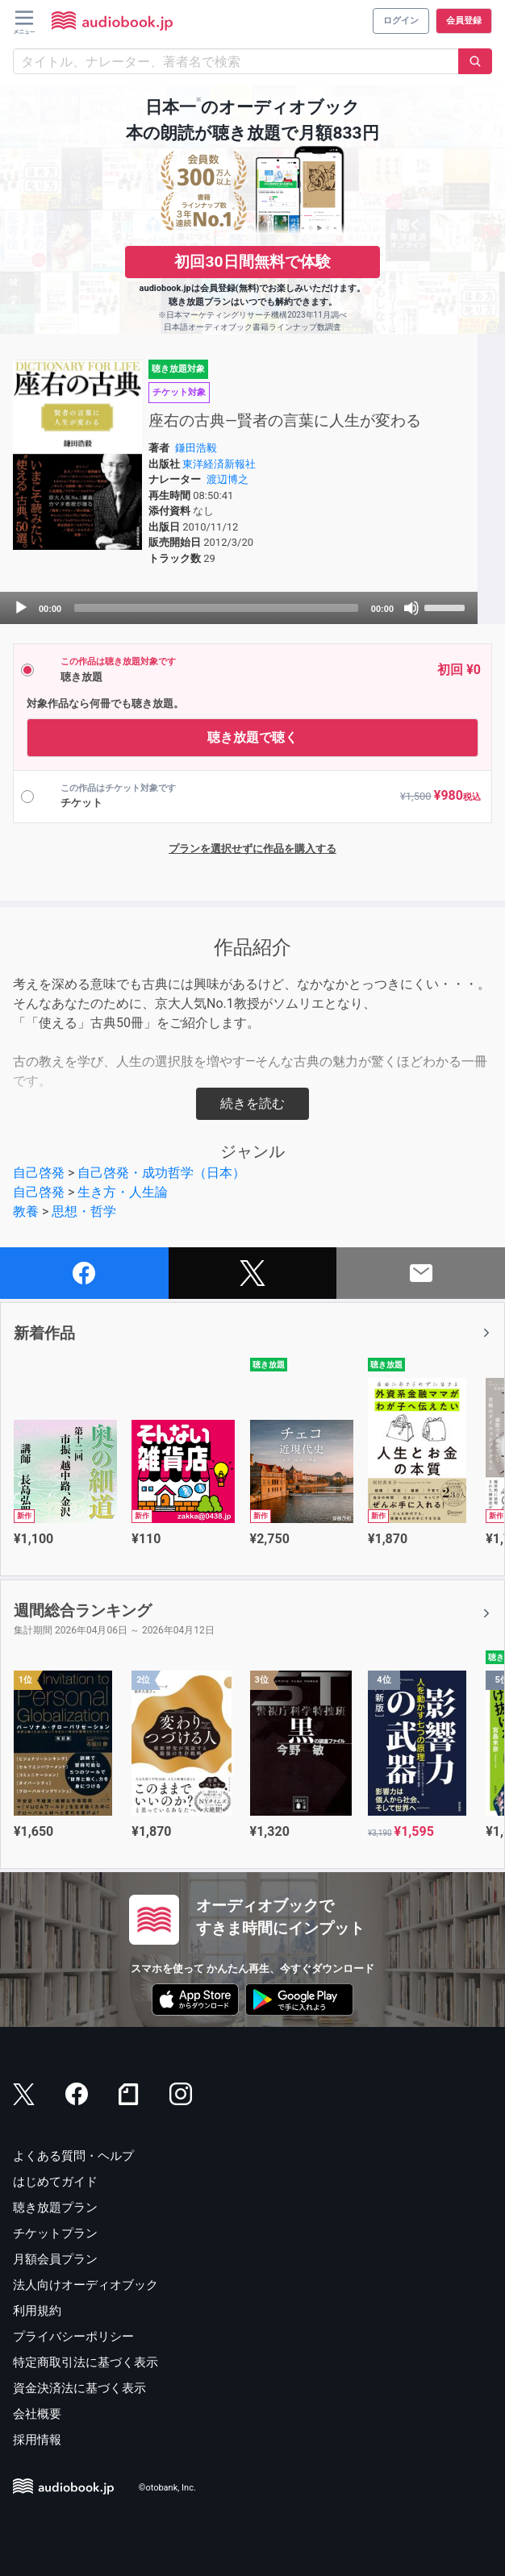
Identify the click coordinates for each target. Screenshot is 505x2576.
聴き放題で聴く (252, 737)
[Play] (21, 608)
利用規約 (37, 2310)
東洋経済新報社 (219, 464)
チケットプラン (55, 2233)
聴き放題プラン (55, 2207)
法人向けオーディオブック (85, 2285)
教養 (26, 1211)
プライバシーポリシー (73, 2336)
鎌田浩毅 (196, 448)
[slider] (216, 608)
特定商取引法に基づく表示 (85, 2362)
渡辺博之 (227, 479)
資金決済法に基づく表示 (79, 2388)
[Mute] (411, 608)
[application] (239, 608)
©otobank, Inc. (167, 2487)
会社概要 (37, 2414)
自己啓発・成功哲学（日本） (161, 1172)
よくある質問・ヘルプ (73, 2156)
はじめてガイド (55, 2181)
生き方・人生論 (122, 1192)
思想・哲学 (84, 1211)
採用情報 (37, 2439)
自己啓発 (39, 1172)
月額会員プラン (55, 2259)
